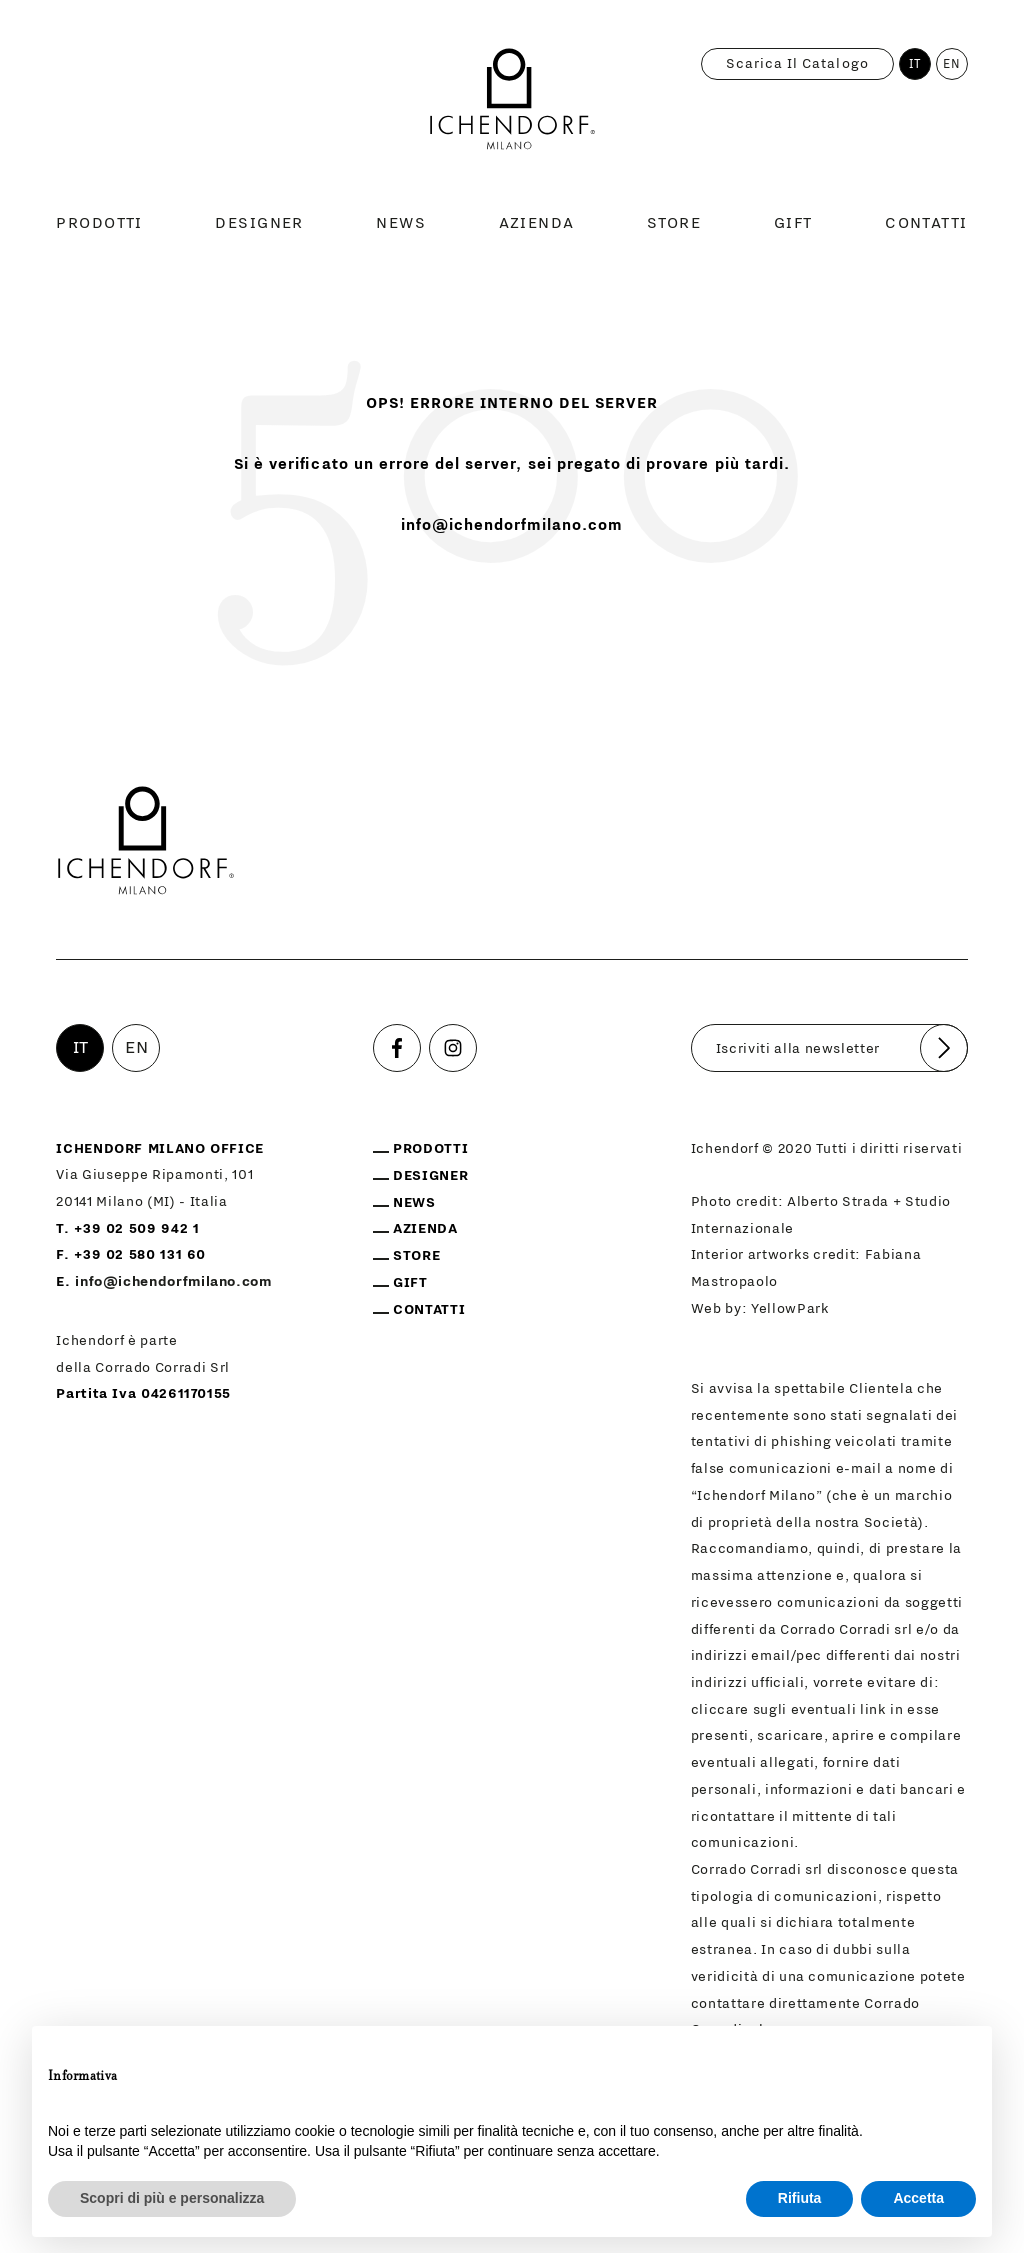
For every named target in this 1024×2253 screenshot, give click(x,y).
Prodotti (99, 223)
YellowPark (790, 1309)
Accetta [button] (918, 2198)
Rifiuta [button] (800, 2198)
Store (674, 223)
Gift (793, 223)
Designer (259, 223)
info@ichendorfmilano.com (512, 524)
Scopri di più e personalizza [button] (172, 2198)
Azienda (537, 223)
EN (952, 64)
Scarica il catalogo (797, 64)
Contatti (926, 223)
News (401, 223)
